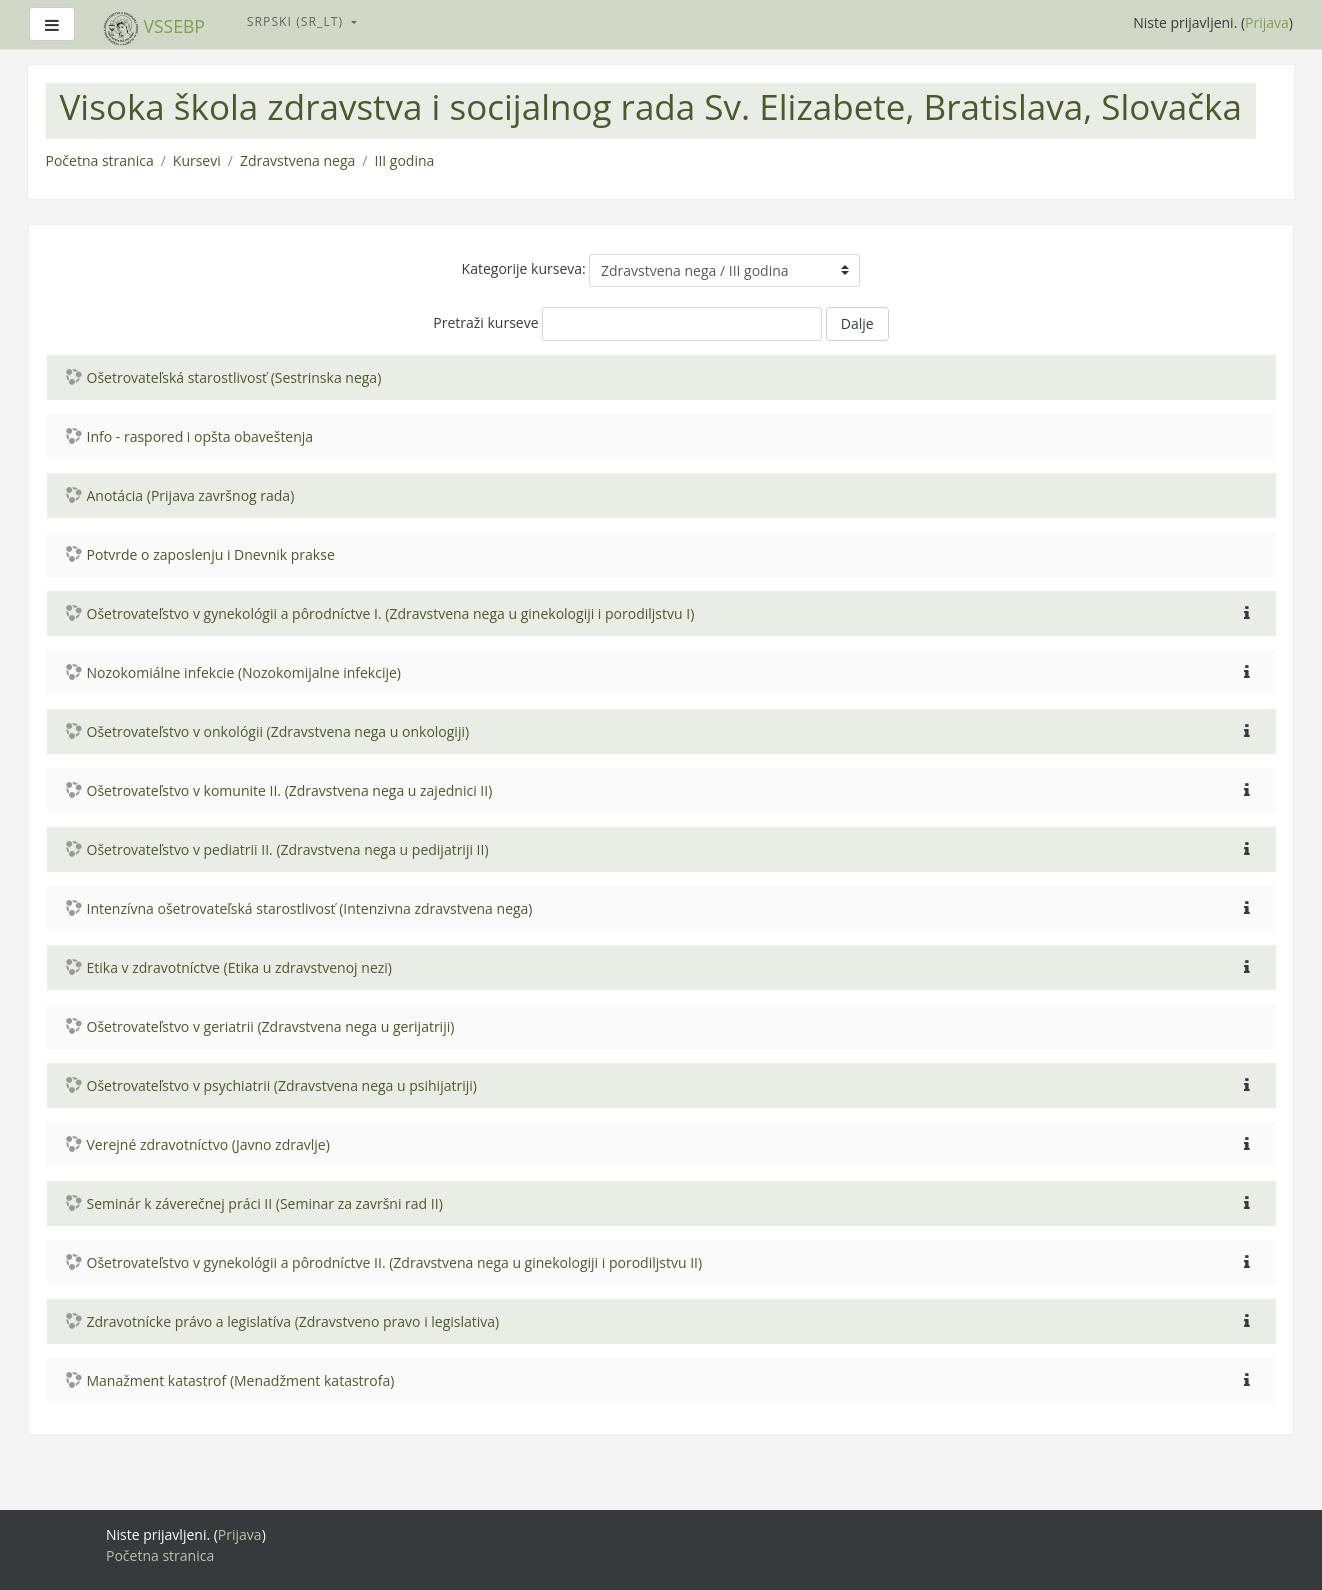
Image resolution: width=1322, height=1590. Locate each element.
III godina (404, 160)
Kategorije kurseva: (524, 268)
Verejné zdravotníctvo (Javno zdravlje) (208, 1144)
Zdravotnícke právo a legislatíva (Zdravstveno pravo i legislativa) (293, 1321)
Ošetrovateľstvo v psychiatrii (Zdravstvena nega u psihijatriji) (282, 1085)
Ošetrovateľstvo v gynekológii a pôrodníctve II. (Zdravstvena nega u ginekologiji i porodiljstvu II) (395, 1262)
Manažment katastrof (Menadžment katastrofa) (241, 1380)
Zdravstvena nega (297, 160)
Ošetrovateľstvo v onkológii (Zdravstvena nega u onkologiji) (278, 731)
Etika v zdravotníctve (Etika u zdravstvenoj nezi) (239, 967)
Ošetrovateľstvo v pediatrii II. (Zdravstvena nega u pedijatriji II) (288, 849)
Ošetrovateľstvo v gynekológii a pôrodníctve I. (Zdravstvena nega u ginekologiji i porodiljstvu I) (391, 613)
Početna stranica (100, 160)
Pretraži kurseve (485, 322)
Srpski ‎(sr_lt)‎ (297, 21)
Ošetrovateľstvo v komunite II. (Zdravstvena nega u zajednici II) (290, 790)
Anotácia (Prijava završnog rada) (191, 495)
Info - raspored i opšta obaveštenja (200, 436)
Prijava (1267, 22)
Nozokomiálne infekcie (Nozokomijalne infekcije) (244, 672)
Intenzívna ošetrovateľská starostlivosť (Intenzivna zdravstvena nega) (310, 908)
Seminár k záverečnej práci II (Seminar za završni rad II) (265, 1203)
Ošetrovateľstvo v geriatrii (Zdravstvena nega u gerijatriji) (271, 1026)
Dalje (857, 323)
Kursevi (197, 160)
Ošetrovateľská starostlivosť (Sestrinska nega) (234, 377)
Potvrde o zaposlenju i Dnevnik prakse (211, 554)
